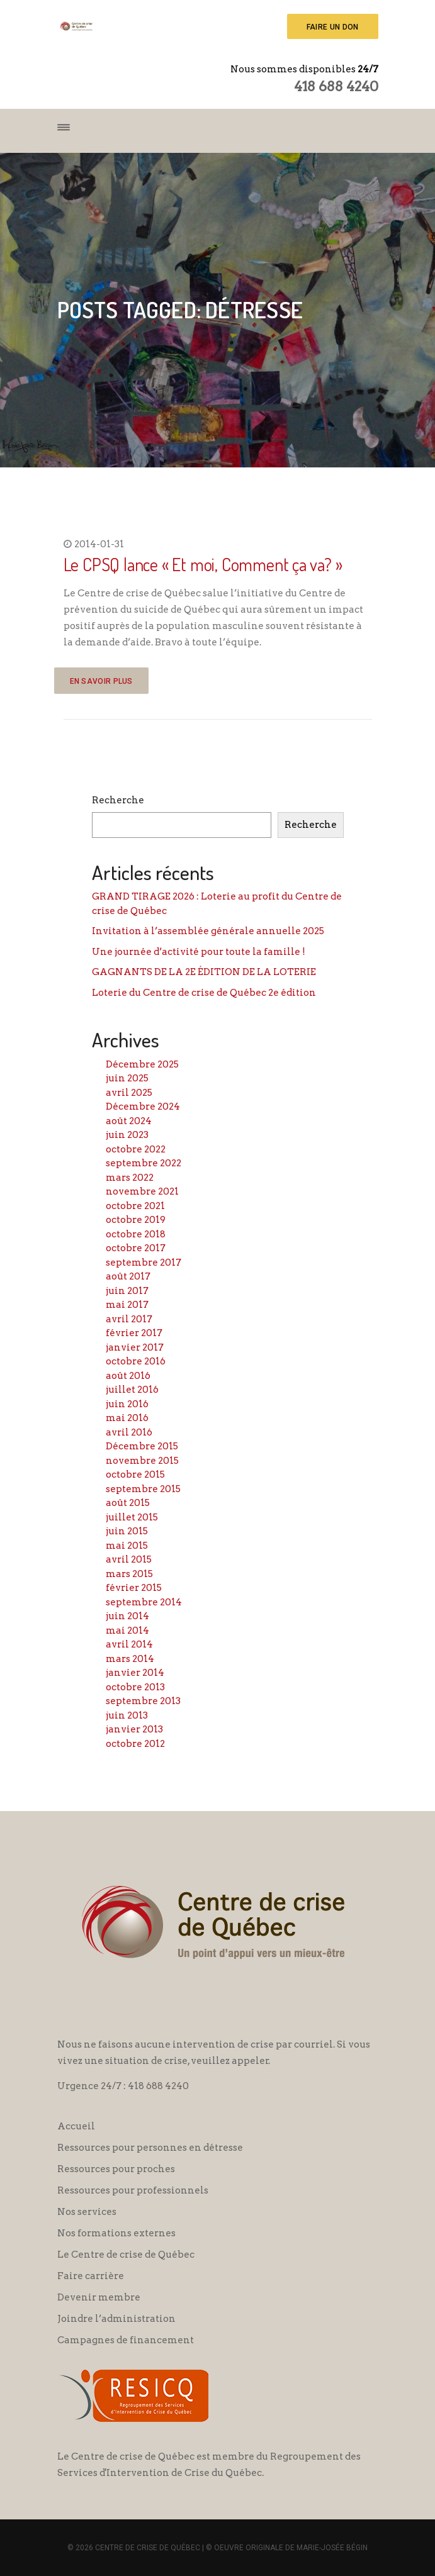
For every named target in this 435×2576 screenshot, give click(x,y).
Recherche (118, 800)
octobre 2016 (136, 1361)
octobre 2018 (136, 1234)
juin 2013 (127, 1715)
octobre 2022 (136, 1149)
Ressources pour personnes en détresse (150, 2147)
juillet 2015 (132, 1517)
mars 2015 (129, 1574)
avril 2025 (129, 1092)
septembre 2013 (143, 1701)
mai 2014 (127, 1630)
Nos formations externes (116, 2233)
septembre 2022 (143, 1163)
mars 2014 (130, 1658)
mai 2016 (127, 1418)
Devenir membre (98, 2297)
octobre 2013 (135, 1687)
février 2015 (134, 1587)
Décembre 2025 (142, 1064)
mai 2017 (127, 1304)
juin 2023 (127, 1134)
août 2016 (128, 1375)
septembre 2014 (144, 1602)
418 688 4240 (336, 86)
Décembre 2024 (143, 1106)
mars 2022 (130, 1177)
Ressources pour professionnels (132, 2190)
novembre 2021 (142, 1191)
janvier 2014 (135, 1672)
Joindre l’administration (116, 2318)
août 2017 (128, 1276)
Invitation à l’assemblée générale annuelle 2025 (208, 931)
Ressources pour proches (116, 2169)
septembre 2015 (143, 1489)
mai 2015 (127, 1545)
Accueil (76, 2126)
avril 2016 (129, 1432)
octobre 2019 (136, 1219)
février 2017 (134, 1333)
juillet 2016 (132, 1389)
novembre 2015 (142, 1460)
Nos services (86, 2211)
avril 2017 (129, 1319)
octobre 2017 (136, 1248)
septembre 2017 (143, 1262)
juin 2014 (127, 1616)
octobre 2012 (135, 1743)
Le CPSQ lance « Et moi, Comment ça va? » (203, 564)
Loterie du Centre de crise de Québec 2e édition (204, 992)
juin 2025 (127, 1078)
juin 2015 (127, 1531)
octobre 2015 (135, 1474)
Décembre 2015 (142, 1446)
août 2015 (128, 1502)
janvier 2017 (135, 1347)
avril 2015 (129, 1559)
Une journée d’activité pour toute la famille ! (198, 951)
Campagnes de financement (125, 2340)
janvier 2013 (134, 1729)
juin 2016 (127, 1404)
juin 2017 (127, 1290)
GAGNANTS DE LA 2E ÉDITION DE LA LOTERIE (204, 972)
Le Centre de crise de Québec (126, 2254)
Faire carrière (90, 2276)
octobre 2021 (135, 1206)
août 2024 (129, 1121)
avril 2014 (129, 1644)
